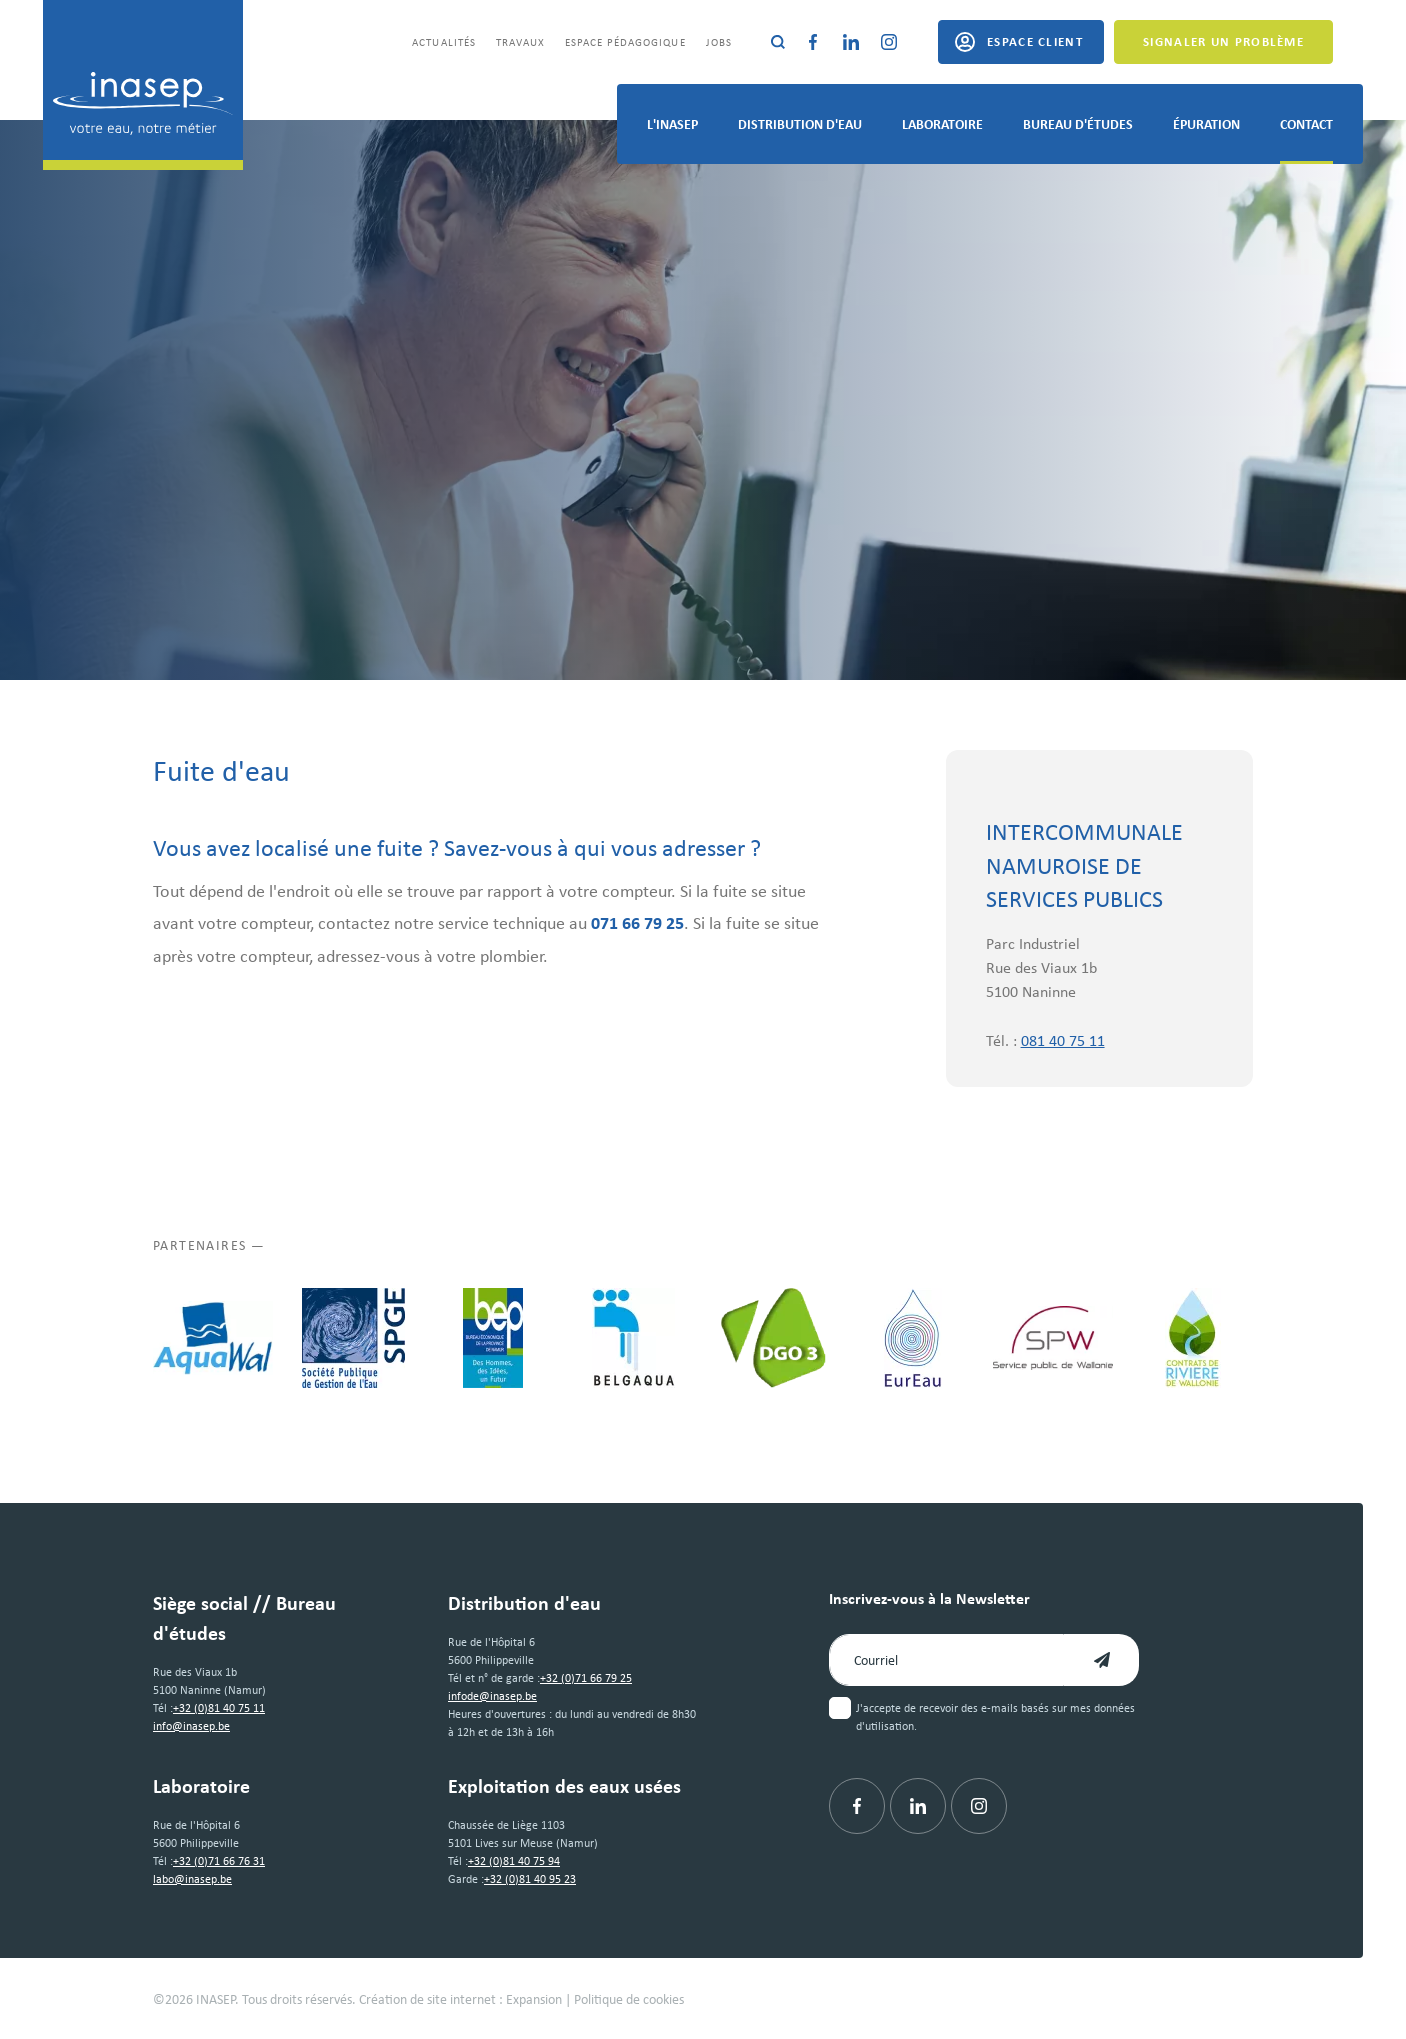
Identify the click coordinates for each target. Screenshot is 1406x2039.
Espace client (1035, 41)
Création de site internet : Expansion (460, 1998)
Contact (1306, 123)
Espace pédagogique (625, 42)
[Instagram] (889, 42)
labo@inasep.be (192, 1878)
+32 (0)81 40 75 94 (514, 1860)
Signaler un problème (1223, 41)
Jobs (719, 42)
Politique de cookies (629, 1998)
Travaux (520, 42)
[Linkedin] (851, 42)
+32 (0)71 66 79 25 (586, 1677)
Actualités (444, 42)
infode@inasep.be (492, 1695)
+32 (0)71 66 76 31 (219, 1860)
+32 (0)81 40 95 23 (530, 1878)
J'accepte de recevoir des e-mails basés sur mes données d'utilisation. (995, 1716)
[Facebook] (813, 42)
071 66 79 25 (637, 922)
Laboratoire (942, 123)
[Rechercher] (778, 42)
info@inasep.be (191, 1725)
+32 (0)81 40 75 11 (219, 1707)
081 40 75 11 (1063, 1040)
